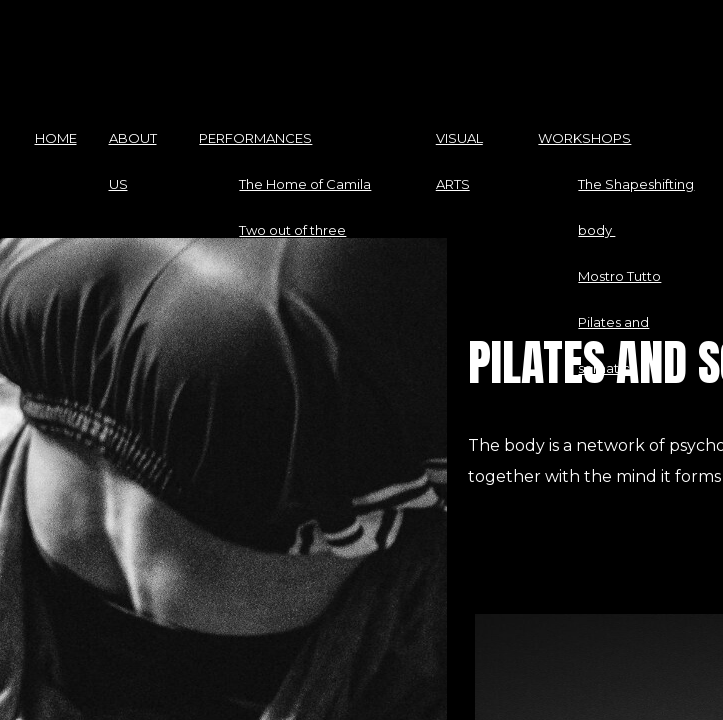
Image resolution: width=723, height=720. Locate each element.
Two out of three (292, 230)
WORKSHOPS (584, 138)
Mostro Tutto (619, 276)
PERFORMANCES (255, 138)
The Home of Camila (305, 184)
